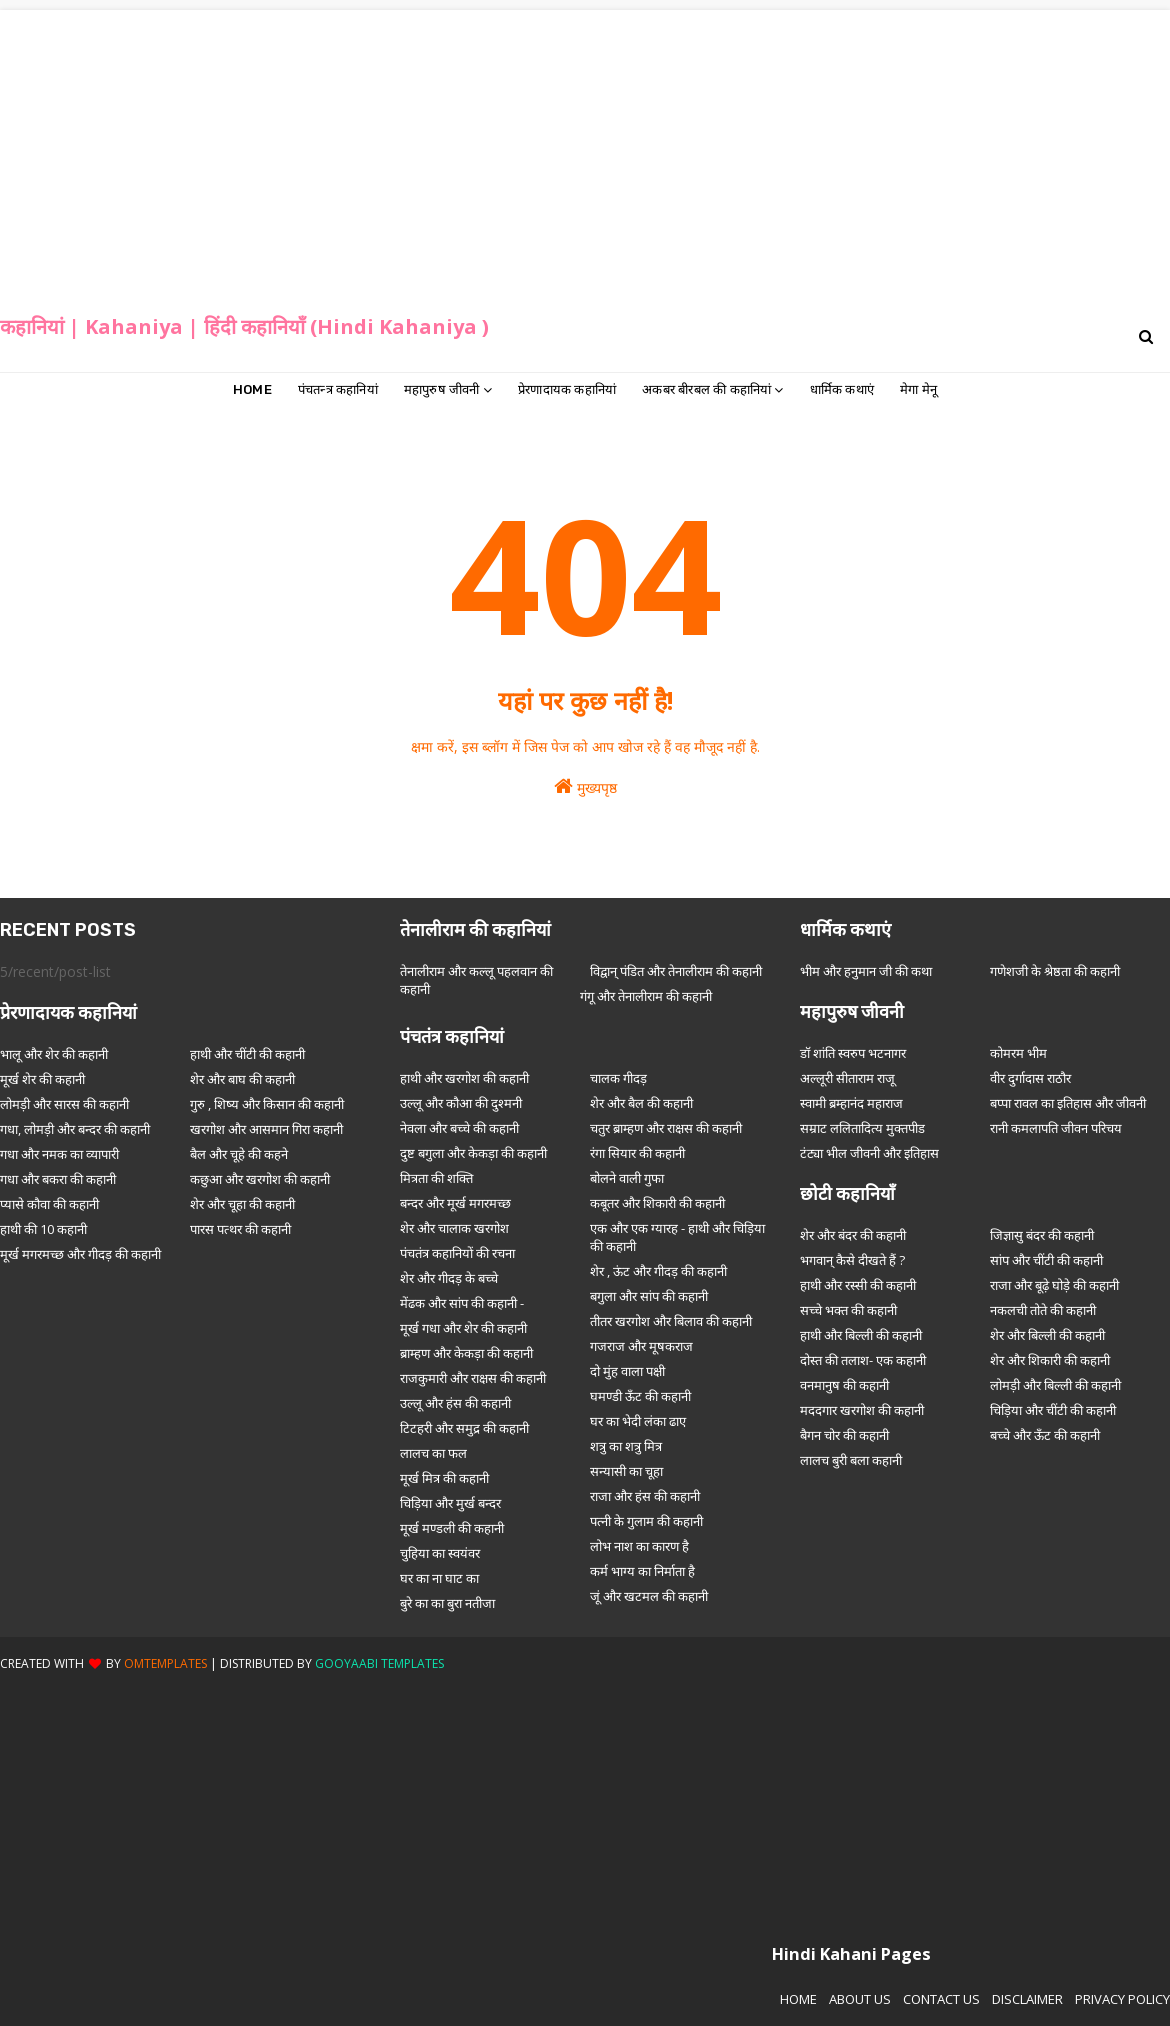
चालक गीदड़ (618, 1078)
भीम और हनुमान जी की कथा (866, 971)
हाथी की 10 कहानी (43, 1229)
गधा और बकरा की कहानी (58, 1179)
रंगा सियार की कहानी (637, 1153)
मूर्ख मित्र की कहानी (444, 1478)
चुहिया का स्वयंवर (440, 1553)
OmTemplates (165, 1663)
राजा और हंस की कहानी (645, 1496)
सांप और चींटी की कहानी (1046, 1260)
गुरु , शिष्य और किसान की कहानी (267, 1104)
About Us (860, 1999)
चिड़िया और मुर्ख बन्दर (450, 1503)
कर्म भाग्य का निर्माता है (642, 1571)
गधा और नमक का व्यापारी (59, 1154)
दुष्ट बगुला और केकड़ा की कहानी (473, 1153)
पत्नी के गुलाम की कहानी (646, 1521)
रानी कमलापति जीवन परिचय (1056, 1128)
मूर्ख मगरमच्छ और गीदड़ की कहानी (80, 1254)
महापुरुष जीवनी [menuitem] (442, 389)
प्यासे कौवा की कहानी (49, 1204)
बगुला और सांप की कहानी (649, 1296)
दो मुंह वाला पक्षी (627, 1371)
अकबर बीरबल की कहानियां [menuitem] (706, 389)
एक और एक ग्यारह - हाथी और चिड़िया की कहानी (677, 1237)
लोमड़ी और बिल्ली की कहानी (1055, 1385)
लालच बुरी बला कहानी (851, 1460)
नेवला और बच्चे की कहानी (459, 1128)
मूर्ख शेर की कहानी (42, 1079)
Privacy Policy (1122, 1999)
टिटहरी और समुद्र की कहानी (464, 1428)
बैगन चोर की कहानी (844, 1435)
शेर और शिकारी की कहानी (1050, 1360)
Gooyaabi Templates (379, 1663)
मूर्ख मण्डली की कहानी (452, 1528)
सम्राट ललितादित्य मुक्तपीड (862, 1128)
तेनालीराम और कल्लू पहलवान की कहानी (476, 980)
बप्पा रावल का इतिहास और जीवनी (1068, 1103)
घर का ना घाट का (439, 1578)
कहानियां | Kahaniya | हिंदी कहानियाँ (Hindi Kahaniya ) (244, 326)
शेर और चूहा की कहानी (242, 1204)
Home (798, 1999)
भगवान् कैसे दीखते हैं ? (852, 1260)
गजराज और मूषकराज (641, 1346)
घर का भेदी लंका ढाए (638, 1421)
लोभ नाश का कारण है (639, 1546)
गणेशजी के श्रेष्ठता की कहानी (1055, 971)
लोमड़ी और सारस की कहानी (64, 1104)
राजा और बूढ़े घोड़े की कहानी (1054, 1285)
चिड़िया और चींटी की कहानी (1053, 1410)
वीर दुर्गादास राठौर (1030, 1078)
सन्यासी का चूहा (626, 1471)
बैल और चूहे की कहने (239, 1154)
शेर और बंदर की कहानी (853, 1235)
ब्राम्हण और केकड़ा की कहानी (466, 1353)
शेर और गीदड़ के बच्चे (449, 1278)
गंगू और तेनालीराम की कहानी (646, 996)
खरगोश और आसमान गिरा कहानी (266, 1129)
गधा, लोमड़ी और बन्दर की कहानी (75, 1129)
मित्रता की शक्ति (436, 1178)
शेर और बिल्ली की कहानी (1047, 1335)
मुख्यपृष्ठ (585, 786)
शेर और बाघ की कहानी (242, 1079)
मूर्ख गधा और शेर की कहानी (463, 1328)
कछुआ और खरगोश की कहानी (260, 1179)
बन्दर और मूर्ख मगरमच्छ (455, 1203)
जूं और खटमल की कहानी (649, 1596)
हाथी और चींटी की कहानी (247, 1054)
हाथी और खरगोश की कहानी (464, 1078)
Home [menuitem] (252, 389)
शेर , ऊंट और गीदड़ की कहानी (658, 1271)
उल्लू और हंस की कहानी (455, 1403)
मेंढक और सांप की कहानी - (462, 1303)
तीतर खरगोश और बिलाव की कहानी (671, 1321)
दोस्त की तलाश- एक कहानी (863, 1360)
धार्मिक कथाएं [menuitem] (842, 389)
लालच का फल (433, 1453)
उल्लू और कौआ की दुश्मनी (461, 1103)
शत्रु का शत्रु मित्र (626, 1446)
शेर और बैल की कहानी (641, 1103)
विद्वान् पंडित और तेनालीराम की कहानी (676, 971)
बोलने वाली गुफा (627, 1178)
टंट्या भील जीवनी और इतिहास (869, 1153)
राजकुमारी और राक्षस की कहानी (473, 1378)
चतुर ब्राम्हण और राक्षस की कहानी (666, 1128)
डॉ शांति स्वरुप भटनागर (853, 1053)
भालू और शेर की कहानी (54, 1054)
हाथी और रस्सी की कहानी (858, 1285)
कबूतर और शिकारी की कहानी (657, 1203)
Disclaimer (1027, 1999)
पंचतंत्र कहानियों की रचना (457, 1253)
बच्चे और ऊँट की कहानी (1045, 1435)
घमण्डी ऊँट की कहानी (640, 1396)
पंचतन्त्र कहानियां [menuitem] (338, 389)
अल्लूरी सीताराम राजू (847, 1078)
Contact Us (941, 1999)
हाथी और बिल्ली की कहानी (861, 1335)
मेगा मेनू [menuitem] (918, 389)
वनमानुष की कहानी (844, 1385)
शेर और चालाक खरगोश (454, 1228)
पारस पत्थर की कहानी (240, 1229)
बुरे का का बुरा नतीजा (447, 1603)
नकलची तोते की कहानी (1043, 1310)
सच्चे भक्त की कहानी (848, 1310)
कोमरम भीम (1018, 1053)
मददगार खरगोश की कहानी (862, 1410)
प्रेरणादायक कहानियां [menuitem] (567, 389)
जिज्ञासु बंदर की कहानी (1042, 1235)
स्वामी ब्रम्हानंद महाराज (851, 1103)
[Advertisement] (585, 150)
